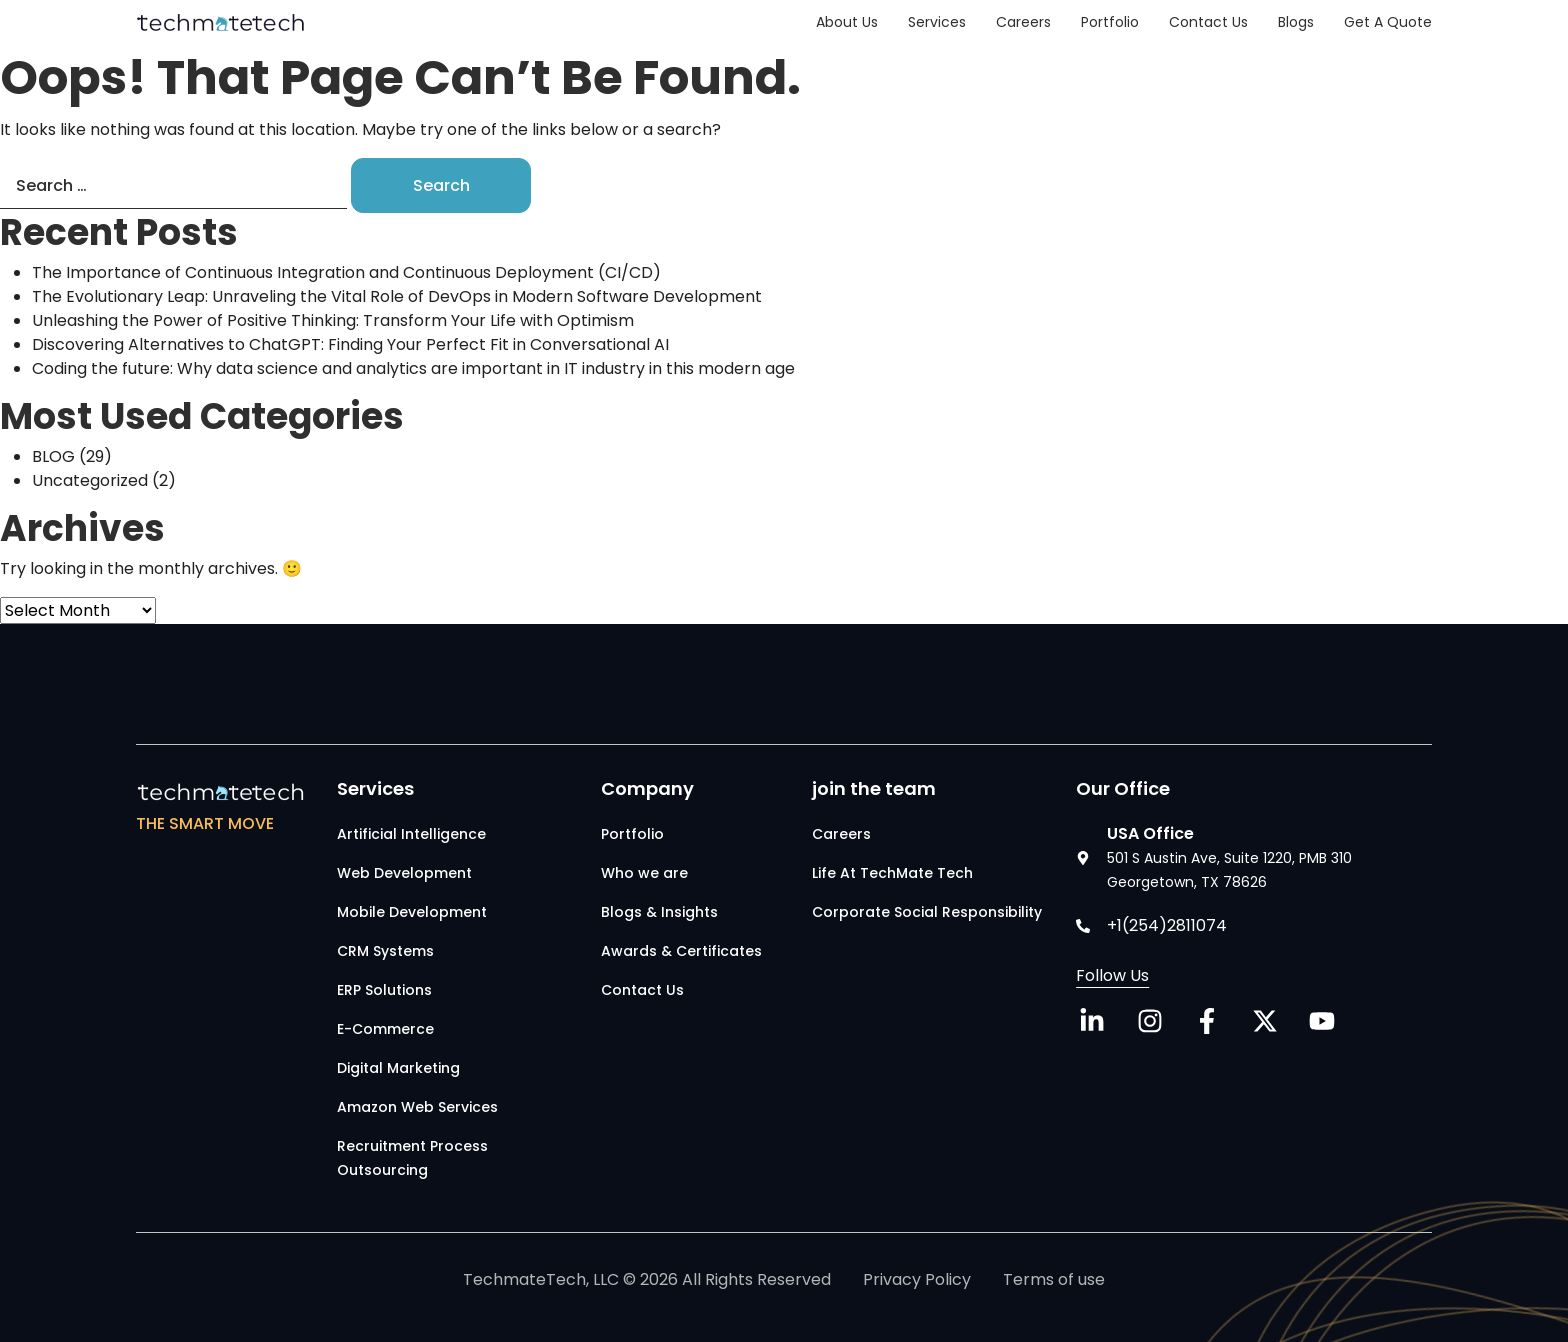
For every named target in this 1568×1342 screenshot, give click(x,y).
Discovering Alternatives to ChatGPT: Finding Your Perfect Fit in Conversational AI (350, 344)
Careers (1023, 22)
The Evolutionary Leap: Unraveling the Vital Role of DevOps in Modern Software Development (405, 296)
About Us (847, 22)
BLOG (53, 456)
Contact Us (1208, 22)
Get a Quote (1388, 22)
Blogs (1296, 22)
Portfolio (1110, 22)
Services (937, 22)
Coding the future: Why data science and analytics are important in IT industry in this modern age (413, 368)
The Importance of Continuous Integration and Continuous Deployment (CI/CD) (346, 272)
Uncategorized (90, 480)
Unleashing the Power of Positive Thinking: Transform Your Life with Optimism (333, 320)
